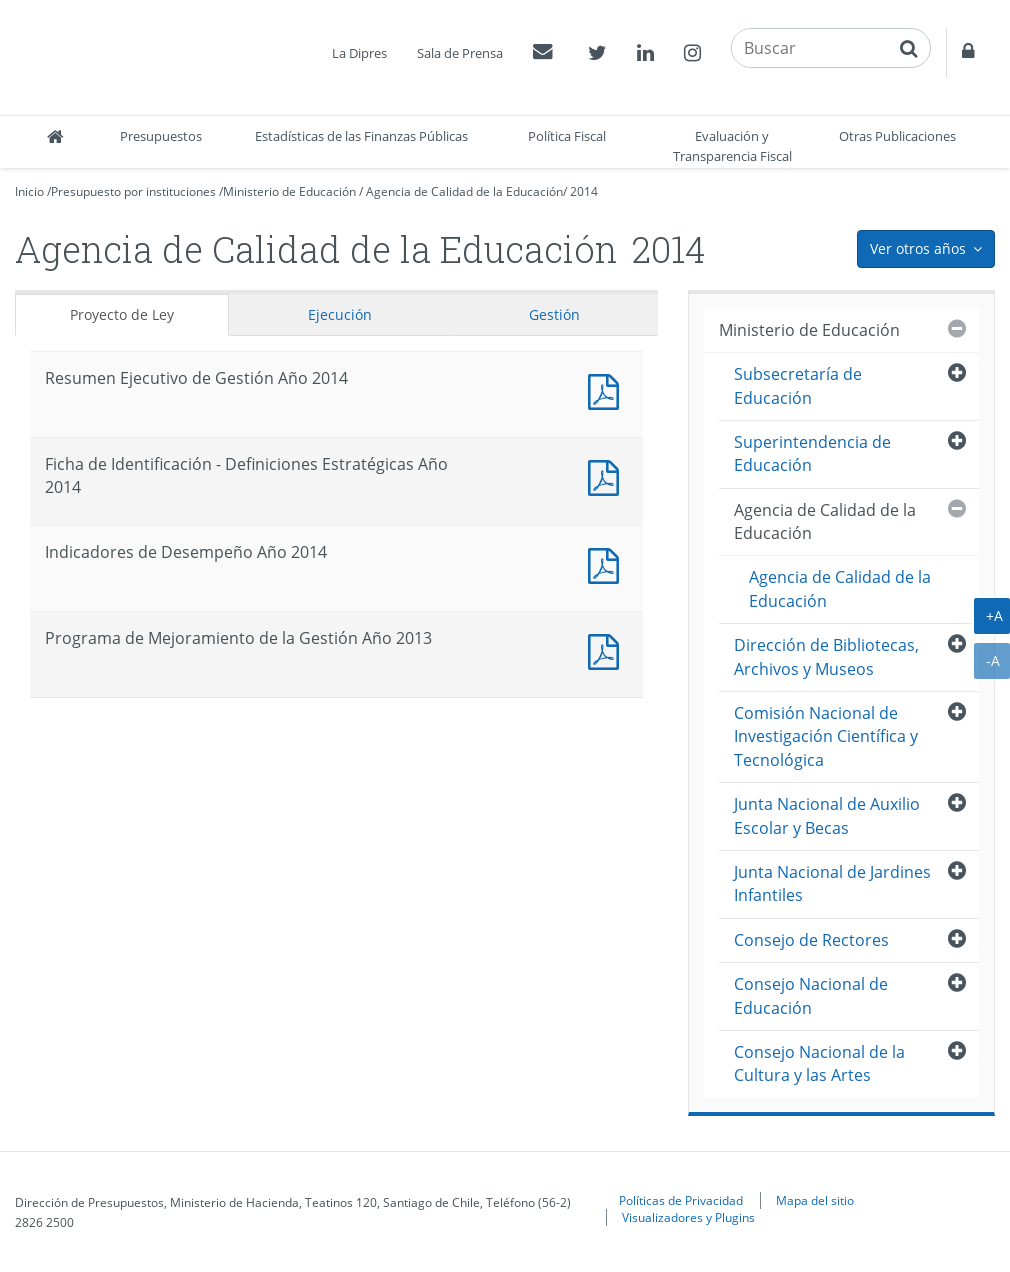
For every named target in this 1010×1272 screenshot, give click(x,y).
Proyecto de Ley (122, 314)
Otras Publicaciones (897, 136)
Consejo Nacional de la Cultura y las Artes (819, 1063)
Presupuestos (161, 136)
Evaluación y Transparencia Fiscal (732, 146)
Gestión (554, 314)
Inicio (29, 191)
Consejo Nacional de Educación (811, 995)
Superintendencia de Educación (812, 453)
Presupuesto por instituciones (133, 191)
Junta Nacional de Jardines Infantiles (832, 883)
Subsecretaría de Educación (798, 385)
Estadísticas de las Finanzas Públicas (361, 136)
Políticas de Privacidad (681, 1200)
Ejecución (340, 314)
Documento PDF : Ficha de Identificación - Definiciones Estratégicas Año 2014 (608, 475)
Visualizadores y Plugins (688, 1217)
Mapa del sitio (815, 1200)
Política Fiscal (567, 136)
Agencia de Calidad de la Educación (464, 191)
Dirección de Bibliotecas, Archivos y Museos (826, 656)
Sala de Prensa (460, 53)
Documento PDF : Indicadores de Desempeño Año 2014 (608, 563)
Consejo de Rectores (811, 940)
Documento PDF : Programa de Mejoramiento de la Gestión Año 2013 (608, 649)
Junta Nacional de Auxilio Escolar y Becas (827, 815)
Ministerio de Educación (289, 191)
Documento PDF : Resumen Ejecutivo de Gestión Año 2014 (608, 389)
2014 (584, 191)
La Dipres (359, 53)
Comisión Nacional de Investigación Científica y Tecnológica (826, 736)
